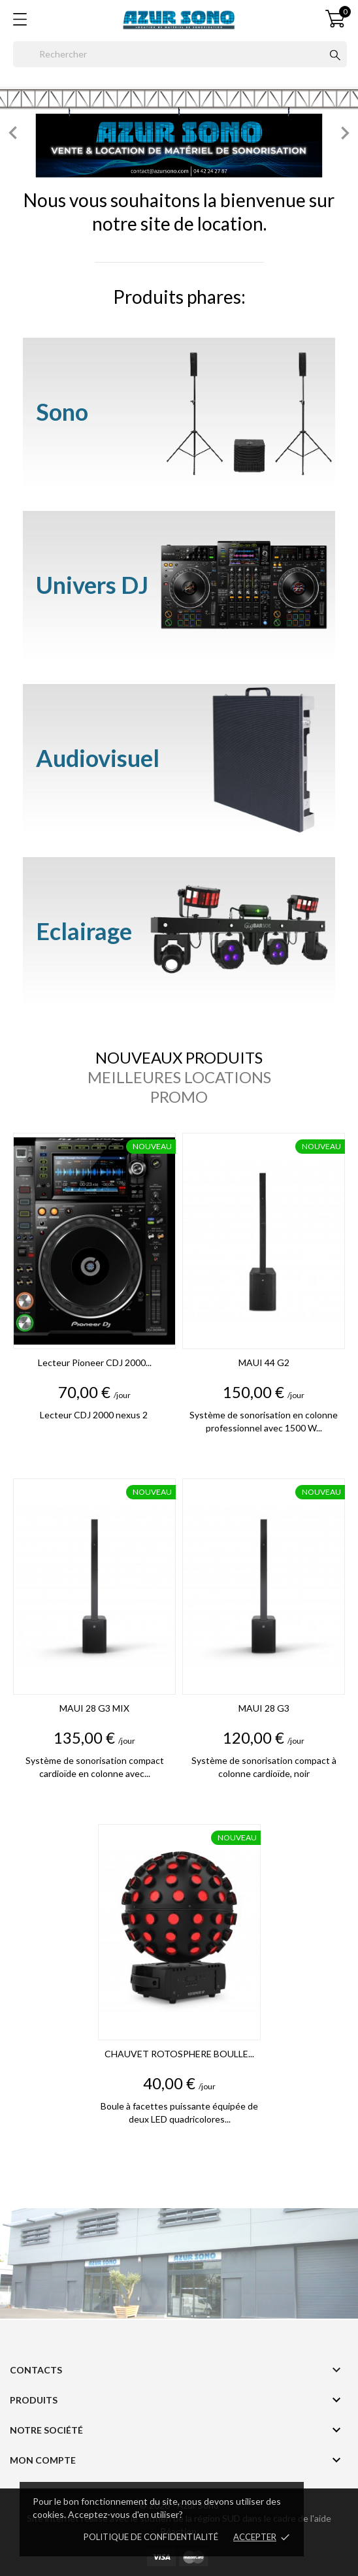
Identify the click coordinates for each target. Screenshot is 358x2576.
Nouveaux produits (179, 1057)
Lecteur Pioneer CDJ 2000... (95, 1362)
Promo (179, 1096)
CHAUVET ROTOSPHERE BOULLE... (179, 2053)
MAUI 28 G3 (263, 1708)
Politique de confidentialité (151, 2537)
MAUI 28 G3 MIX (94, 1708)
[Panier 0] (335, 18)
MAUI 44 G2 (263, 1362)
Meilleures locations (179, 1077)
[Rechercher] (180, 54)
